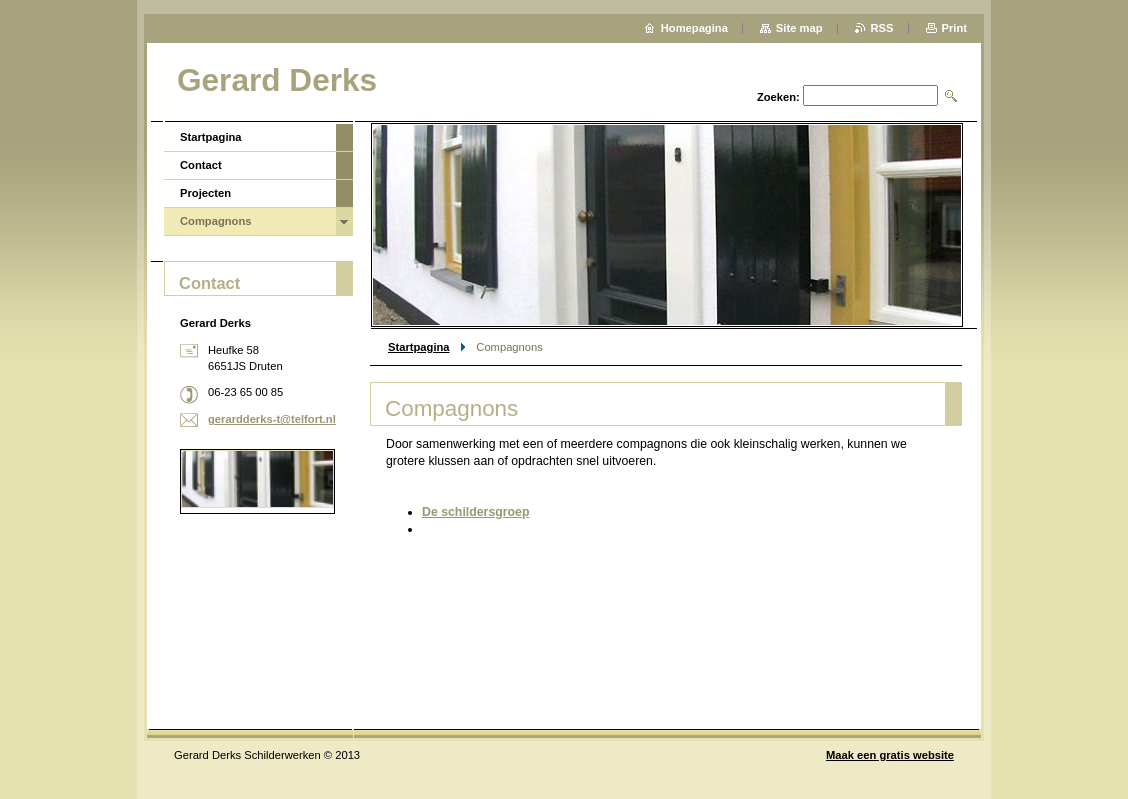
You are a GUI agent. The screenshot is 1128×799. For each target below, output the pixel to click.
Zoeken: (778, 97)
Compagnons (215, 221)
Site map (799, 28)
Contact (201, 165)
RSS (882, 28)
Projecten (205, 193)
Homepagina (694, 28)
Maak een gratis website (890, 755)
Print (954, 28)
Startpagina (419, 347)
